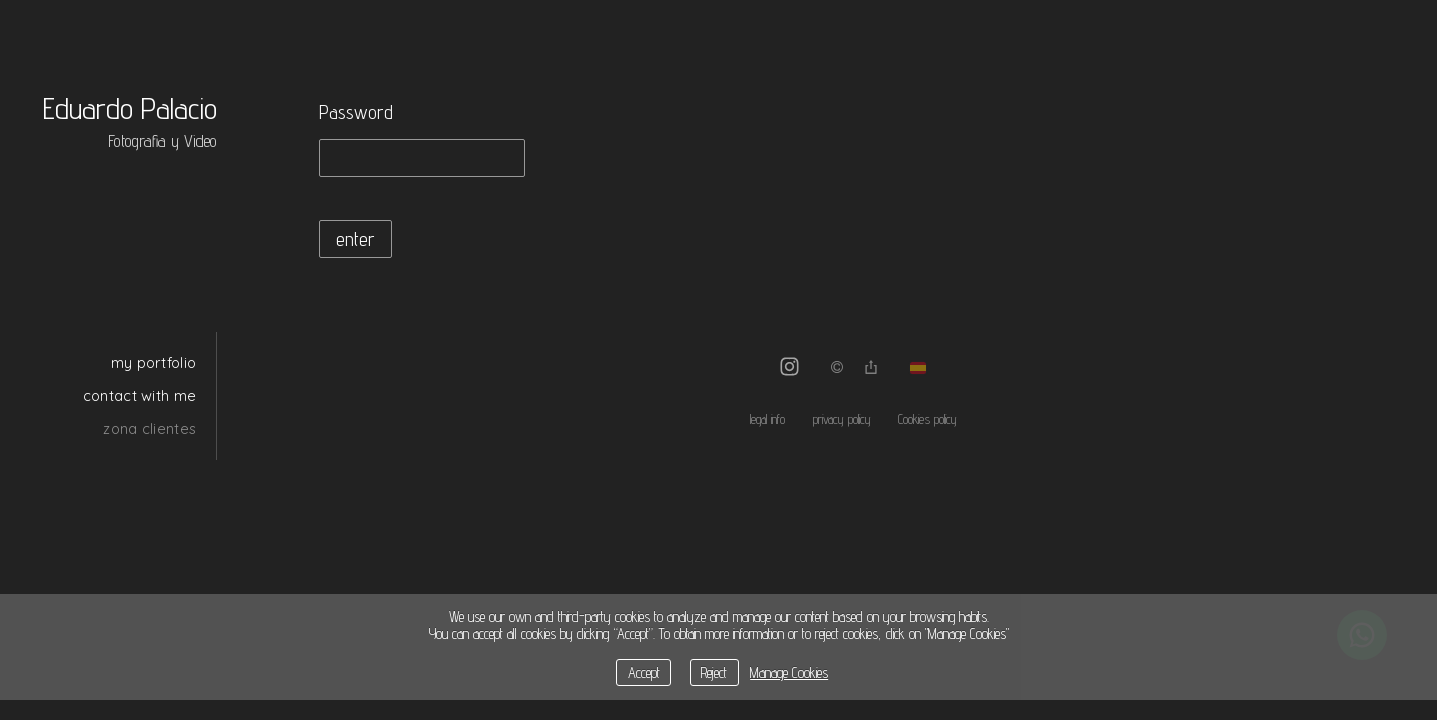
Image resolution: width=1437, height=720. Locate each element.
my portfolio (153, 362)
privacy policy (842, 419)
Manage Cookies (789, 672)
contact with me (139, 395)
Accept (644, 672)
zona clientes (149, 428)
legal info (767, 419)
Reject (714, 672)
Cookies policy (927, 419)
